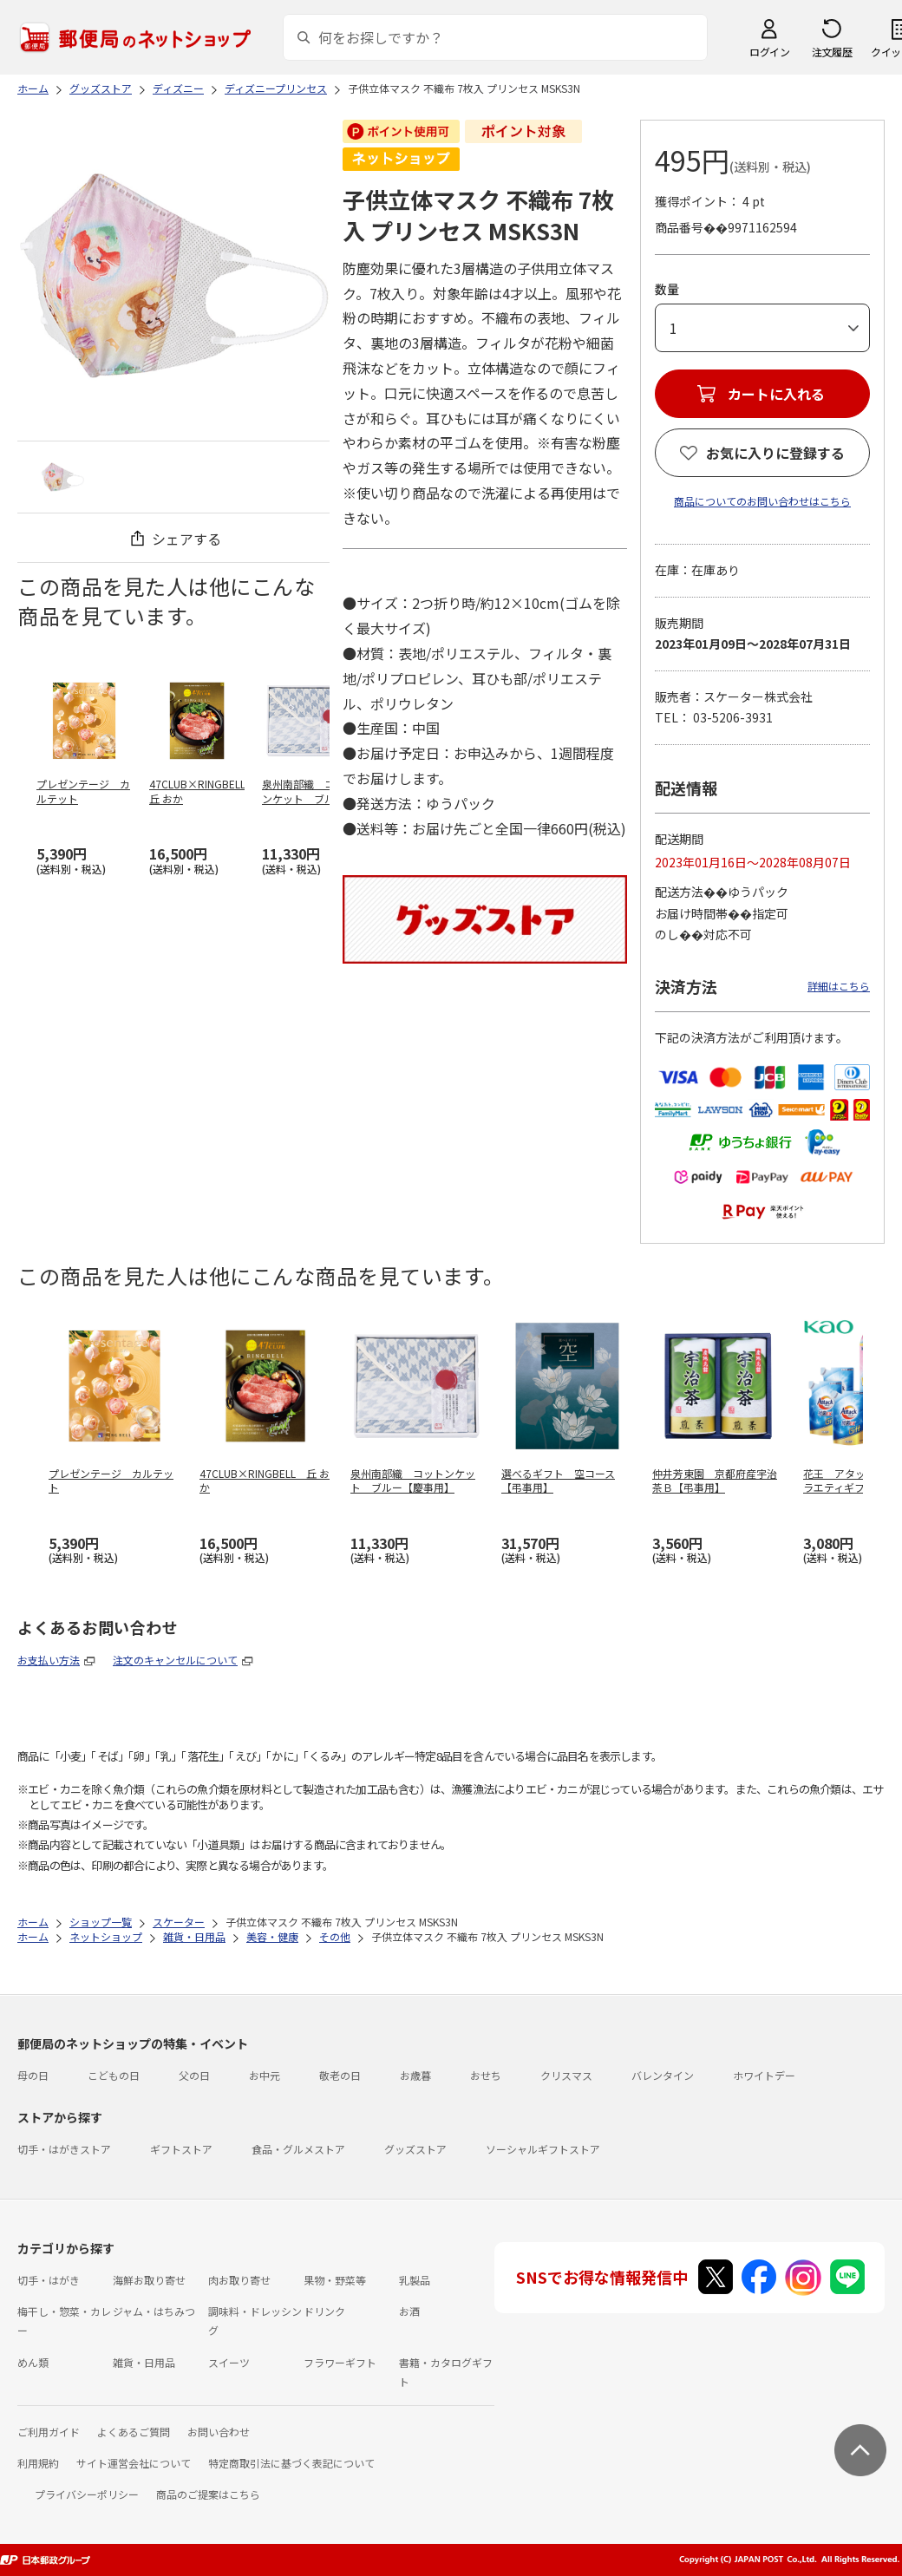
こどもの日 (114, 2075)
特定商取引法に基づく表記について (291, 2462)
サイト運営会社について (133, 2462)
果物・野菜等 (335, 2279)
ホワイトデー (764, 2075)
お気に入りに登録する (775, 452)
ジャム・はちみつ (154, 2311)
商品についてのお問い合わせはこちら (762, 501)
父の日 (194, 2075)
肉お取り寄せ (239, 2279)
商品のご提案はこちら (208, 2494)
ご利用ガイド (48, 2431)
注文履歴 (832, 51)
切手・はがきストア (64, 2148)
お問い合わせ (218, 2431)
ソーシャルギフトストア (543, 2148)
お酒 (409, 2311)
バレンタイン (662, 2075)
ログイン (769, 51)
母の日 (33, 2075)
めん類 (33, 2362)
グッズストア (415, 2148)
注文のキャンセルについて (175, 1659)
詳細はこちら (838, 985)
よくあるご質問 (133, 2431)
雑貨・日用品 (144, 2362)
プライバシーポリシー (87, 2494)
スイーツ (229, 2362)
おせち (485, 2075)
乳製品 (414, 2279)
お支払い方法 (48, 1659)
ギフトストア (181, 2148)
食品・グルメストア (298, 2148)
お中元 (264, 2075)
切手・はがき (48, 2279)
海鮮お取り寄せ (149, 2279)
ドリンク (324, 2311)
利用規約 (38, 2462)
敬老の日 (340, 2075)
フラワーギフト (340, 2362)
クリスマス (566, 2075)
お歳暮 (415, 2075)
